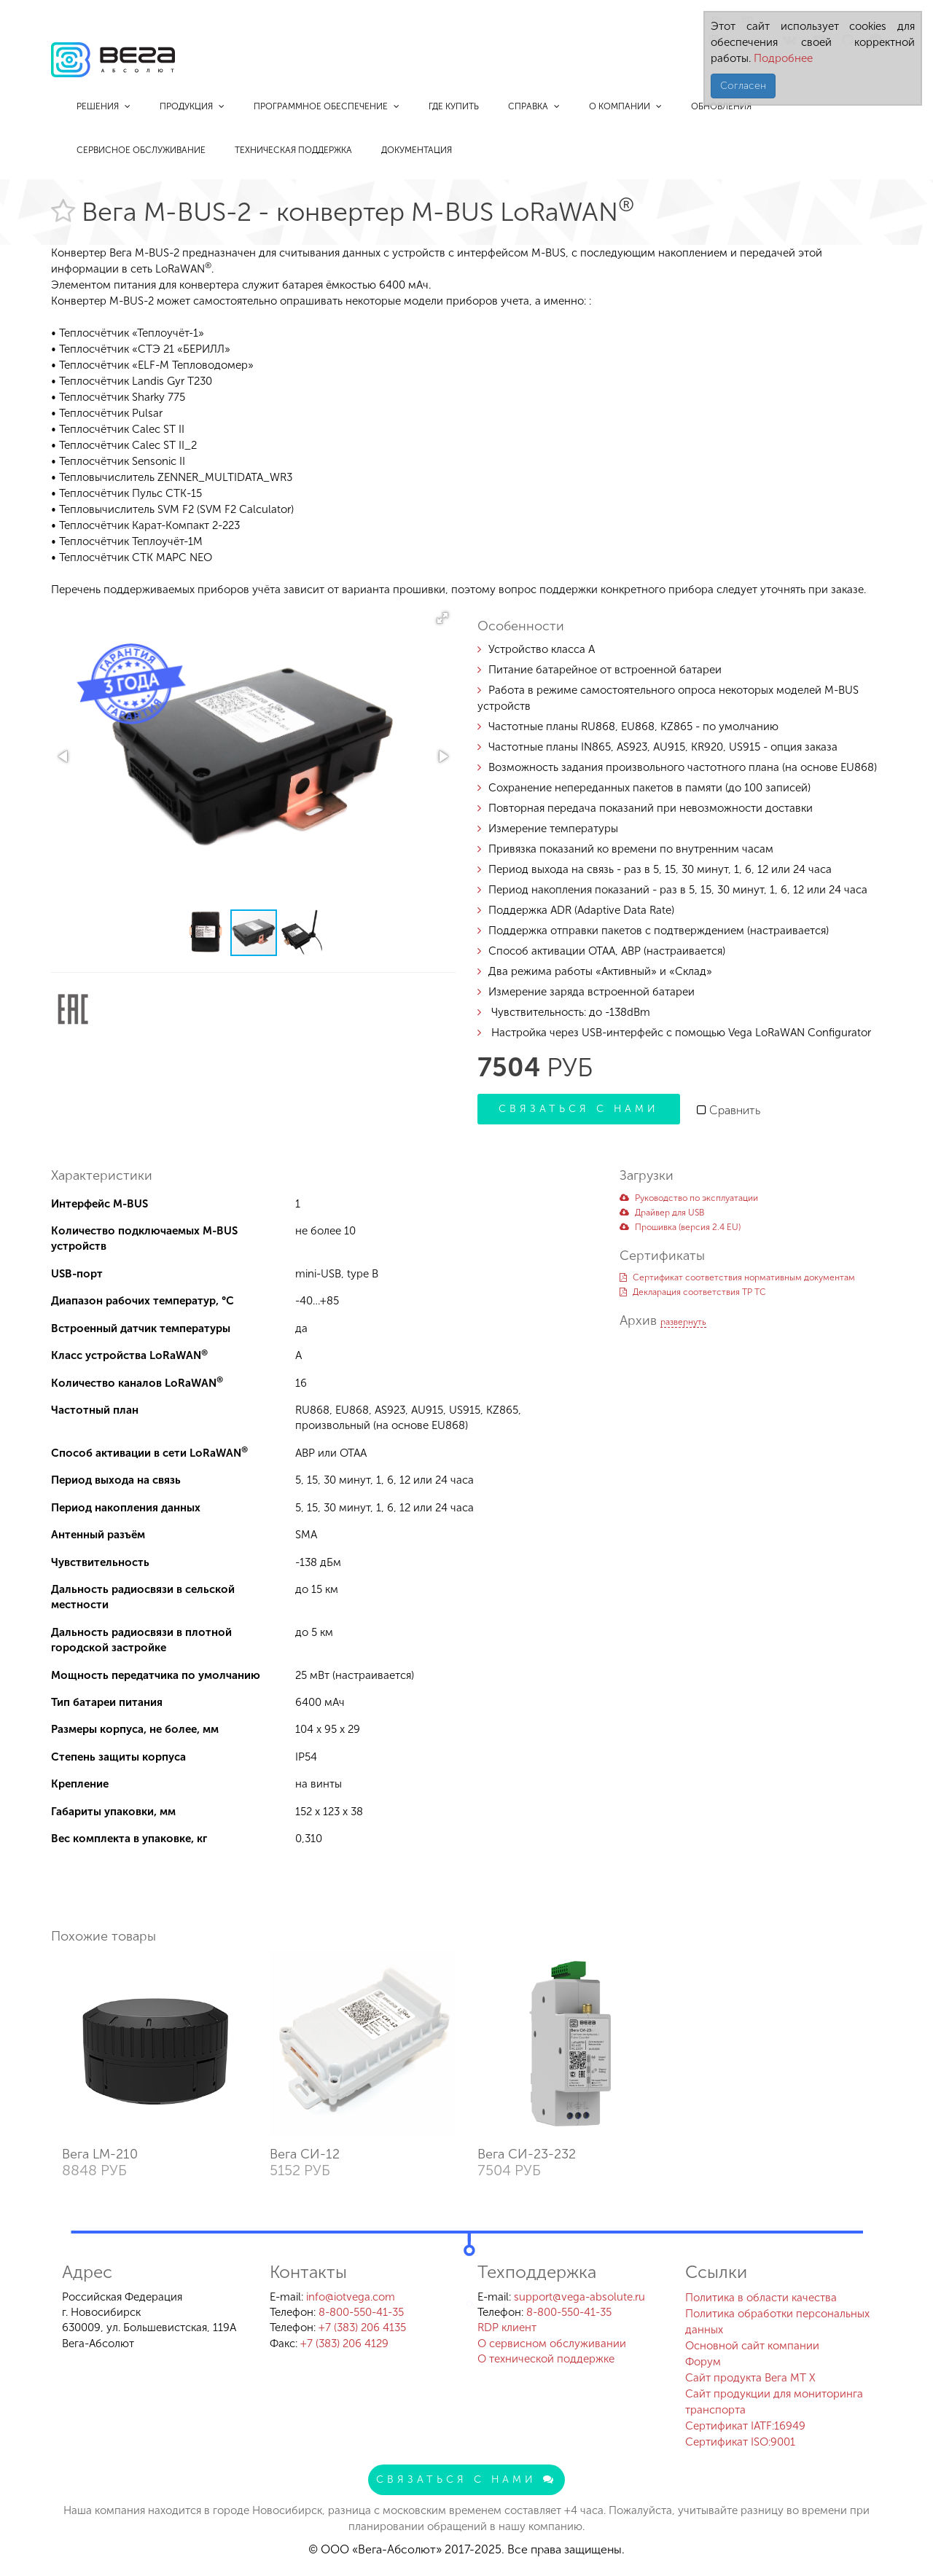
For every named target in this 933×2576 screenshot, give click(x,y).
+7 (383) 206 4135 (362, 2327)
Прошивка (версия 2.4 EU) (680, 1227)
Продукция (192, 106)
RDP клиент (506, 2327)
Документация (416, 150)
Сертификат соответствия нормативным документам (737, 1277)
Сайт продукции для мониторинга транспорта (774, 2401)
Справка (534, 106)
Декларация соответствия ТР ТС (693, 1292)
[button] (442, 618)
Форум (703, 2361)
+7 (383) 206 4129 (344, 2343)
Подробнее (782, 58)
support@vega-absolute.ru (579, 2296)
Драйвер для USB (662, 1212)
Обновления (721, 106)
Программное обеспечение (326, 106)
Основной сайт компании (752, 2345)
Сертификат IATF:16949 (745, 2425)
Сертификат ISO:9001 (740, 2441)
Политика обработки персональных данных (777, 2321)
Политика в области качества (761, 2297)
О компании (625, 106)
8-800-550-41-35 (361, 2312)
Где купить (454, 106)
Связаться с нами (579, 1109)
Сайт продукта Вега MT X (750, 2377)
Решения (103, 106)
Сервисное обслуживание (141, 150)
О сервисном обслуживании (551, 2343)
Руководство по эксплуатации (689, 1198)
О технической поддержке (545, 2358)
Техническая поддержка (293, 150)
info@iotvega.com (350, 2296)
